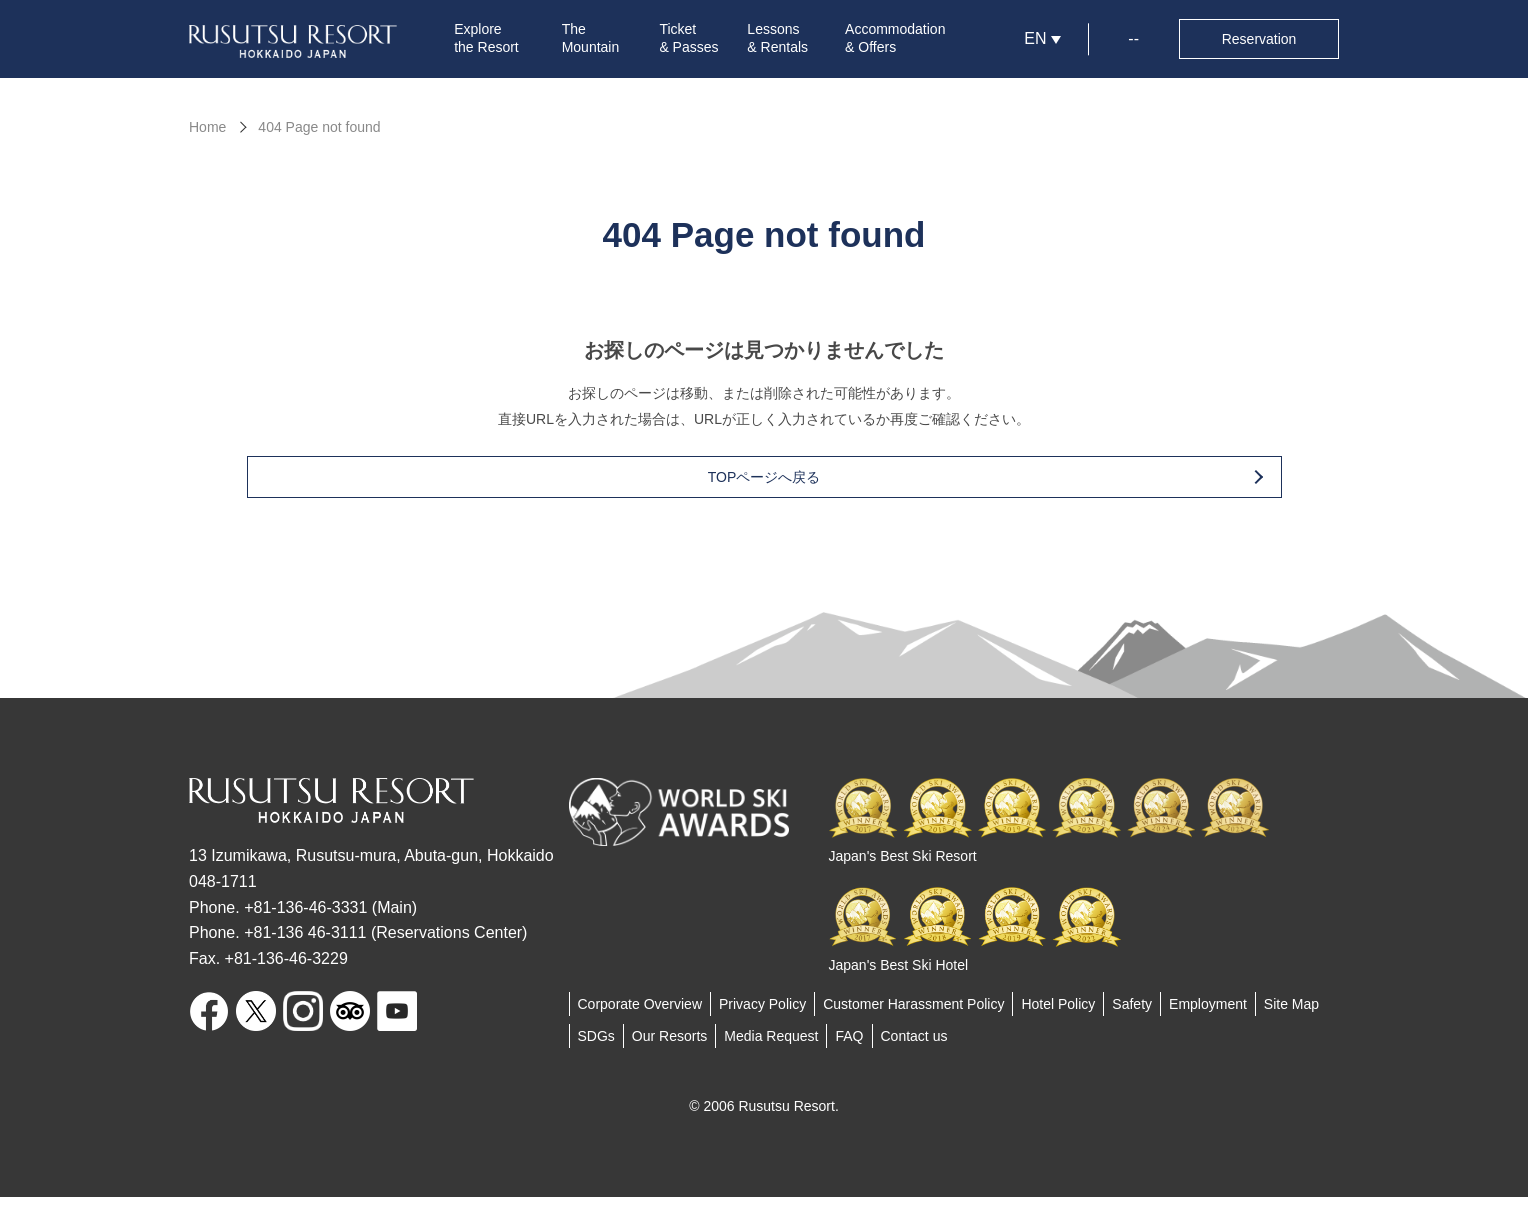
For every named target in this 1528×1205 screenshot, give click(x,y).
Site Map (1291, 1012)
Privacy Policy (762, 1012)
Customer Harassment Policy (913, 1012)
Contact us (914, 1044)
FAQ (849, 1044)
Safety (1132, 1012)
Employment (1208, 1012)
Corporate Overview (640, 1012)
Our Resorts (669, 1044)
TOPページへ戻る (796, 484)
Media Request (771, 1044)
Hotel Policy (1058, 1012)
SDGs (596, 1044)
